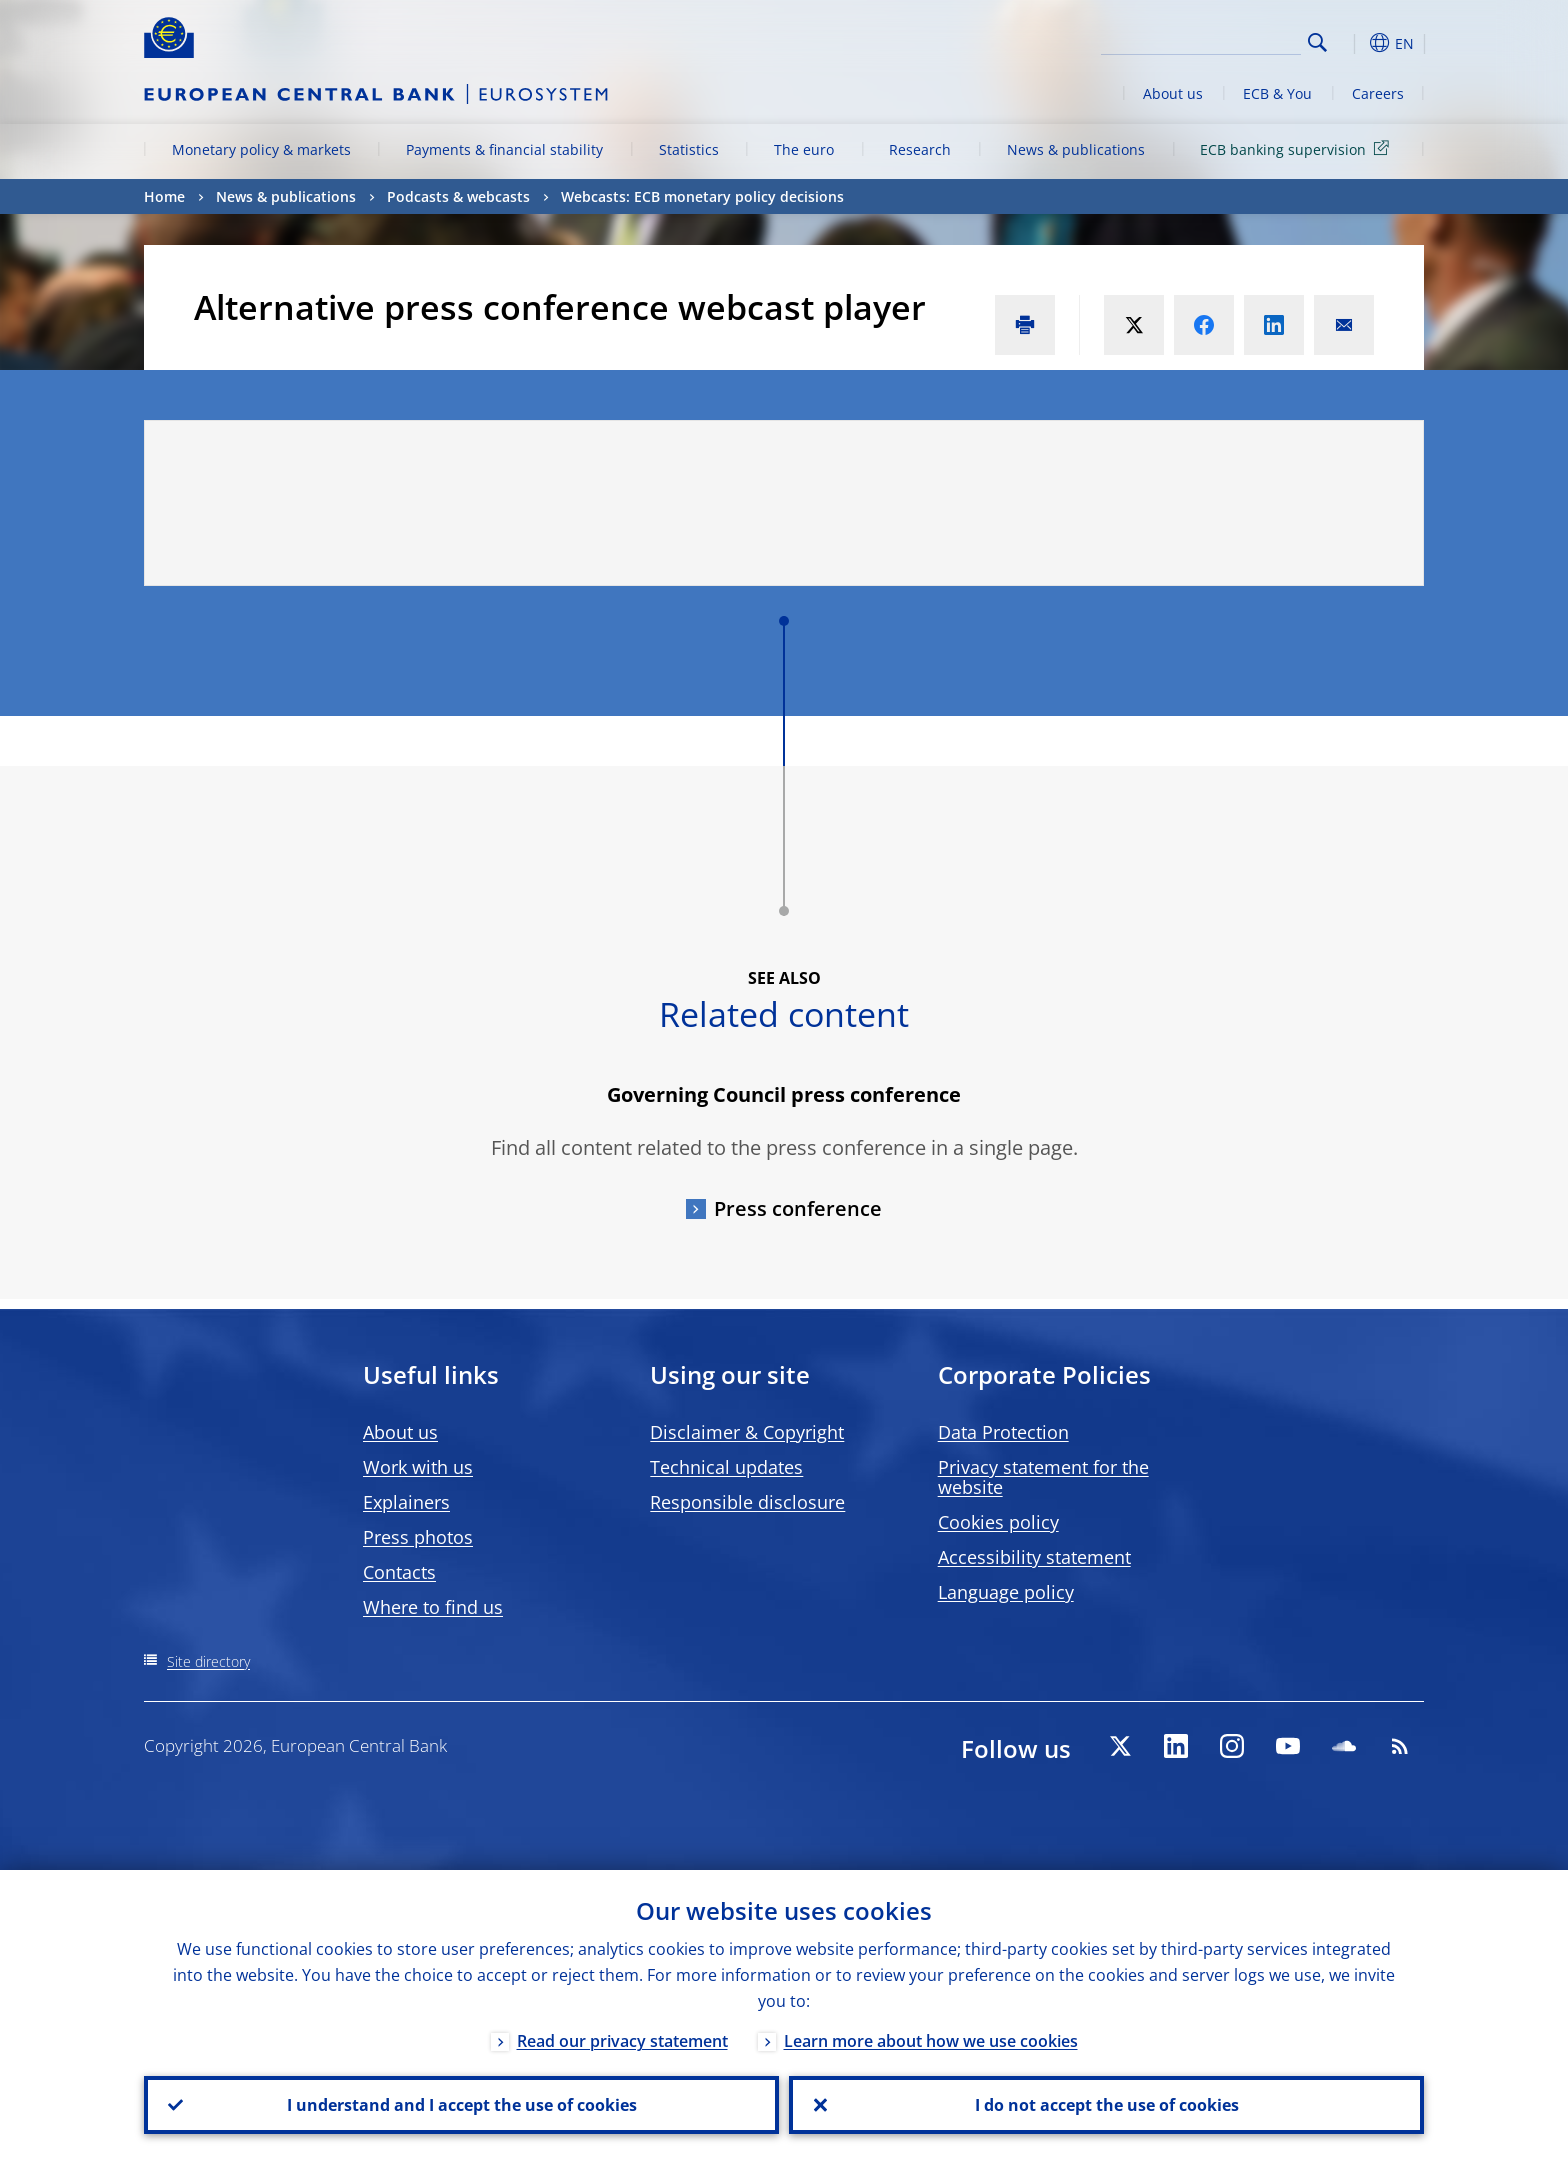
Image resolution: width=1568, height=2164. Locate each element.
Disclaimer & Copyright (747, 1432)
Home (164, 196)
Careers (1378, 93)
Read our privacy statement (622, 2041)
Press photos (418, 1537)
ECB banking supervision (1298, 148)
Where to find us (433, 1607)
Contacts (399, 1572)
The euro (804, 149)
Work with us (418, 1467)
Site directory (208, 1661)
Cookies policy (998, 1522)
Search (1317, 42)
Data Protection (1003, 1432)
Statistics (689, 149)
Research (920, 149)
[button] (1354, 43)
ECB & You (1277, 93)
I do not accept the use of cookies (1107, 2105)
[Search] (1201, 40)
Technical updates (726, 1467)
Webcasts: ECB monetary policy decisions (702, 196)
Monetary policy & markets (261, 149)
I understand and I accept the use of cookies (462, 2105)
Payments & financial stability (504, 149)
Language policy (1006, 1592)
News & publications (1076, 149)
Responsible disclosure (747, 1502)
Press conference (798, 1208)
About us (1173, 93)
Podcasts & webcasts (458, 196)
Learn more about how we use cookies (931, 2041)
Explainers (406, 1502)
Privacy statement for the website (1043, 1477)
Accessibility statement (1034, 1557)
